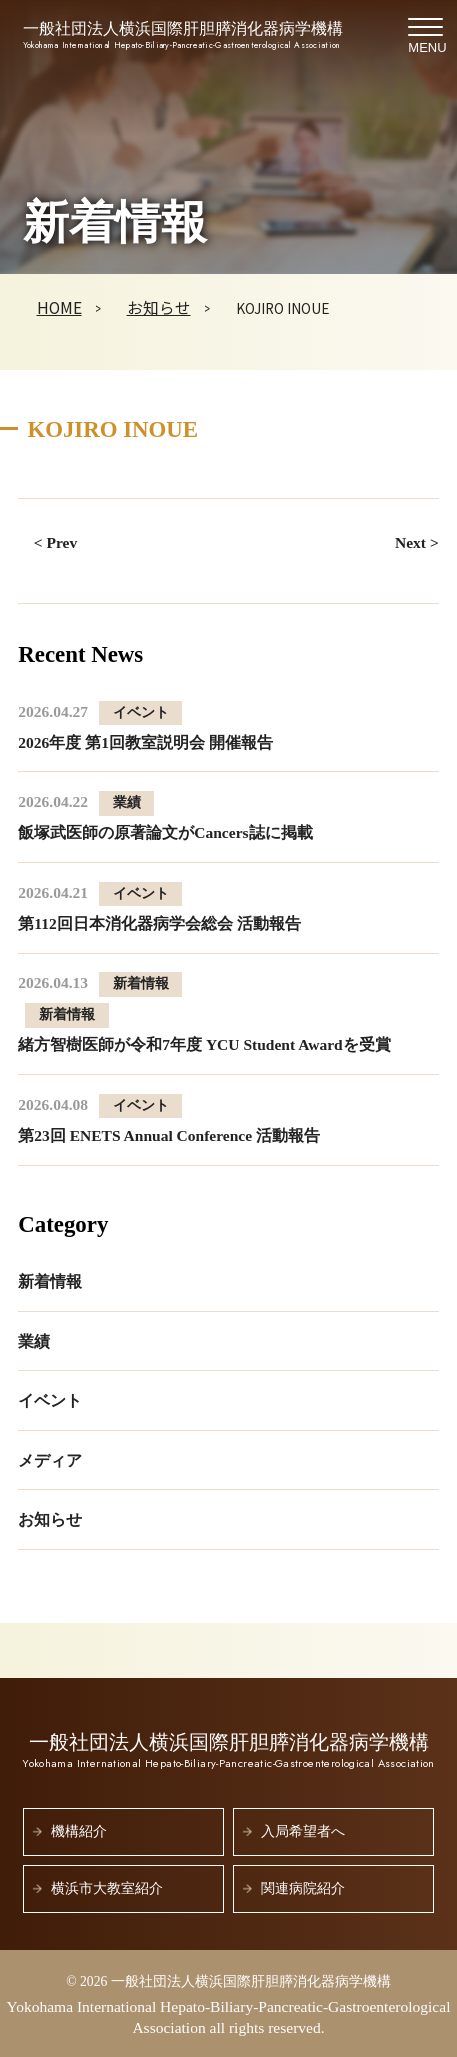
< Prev (55, 542)
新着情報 (50, 1281)
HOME (59, 307)
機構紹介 (79, 1831)
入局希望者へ (303, 1831)
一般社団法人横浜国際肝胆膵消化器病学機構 (183, 36)
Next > (417, 542)
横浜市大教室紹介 (107, 1888)
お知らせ (159, 307)
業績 (34, 1341)
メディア (50, 1460)
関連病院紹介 (303, 1888)
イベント (50, 1400)
